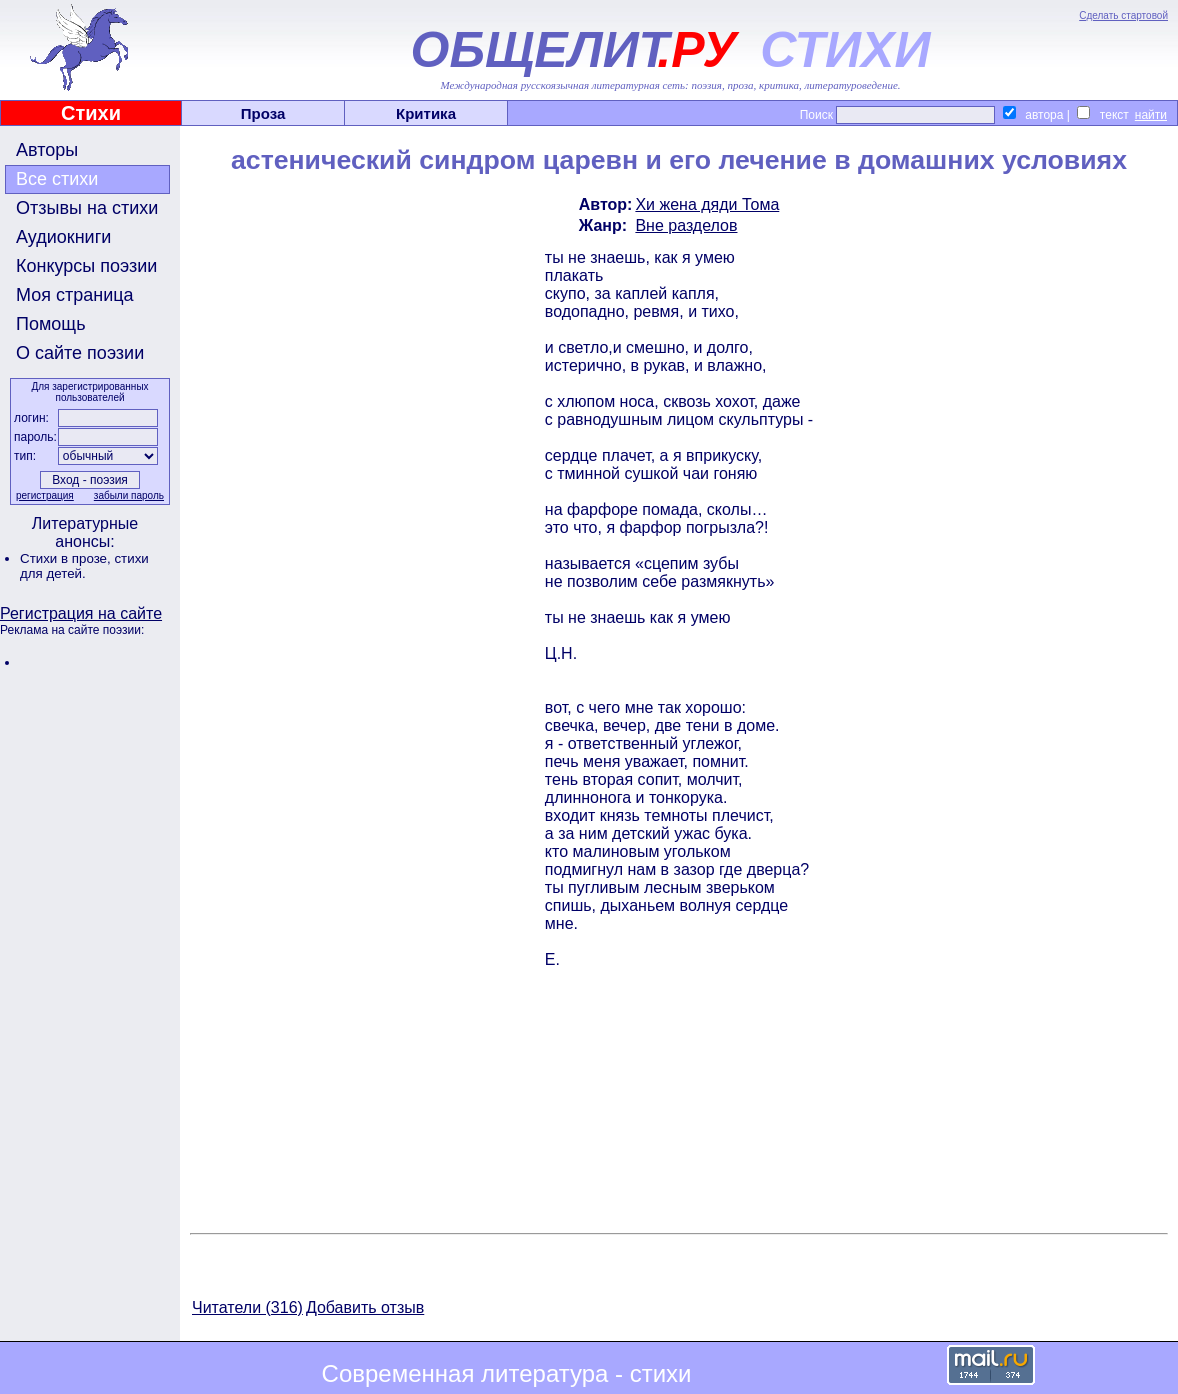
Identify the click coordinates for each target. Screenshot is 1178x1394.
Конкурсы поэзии (86, 266)
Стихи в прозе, (67, 558)
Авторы (47, 150)
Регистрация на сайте (81, 613)
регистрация (45, 495)
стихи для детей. (84, 566)
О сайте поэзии (80, 353)
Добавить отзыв (365, 1307)
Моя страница (75, 295)
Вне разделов (686, 225)
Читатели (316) (247, 1307)
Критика (426, 113)
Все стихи (57, 179)
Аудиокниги (63, 237)
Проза (263, 113)
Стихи (91, 113)
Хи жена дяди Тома (707, 204)
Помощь (51, 324)
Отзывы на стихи (87, 208)
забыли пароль (129, 495)
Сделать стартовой (1123, 15)
